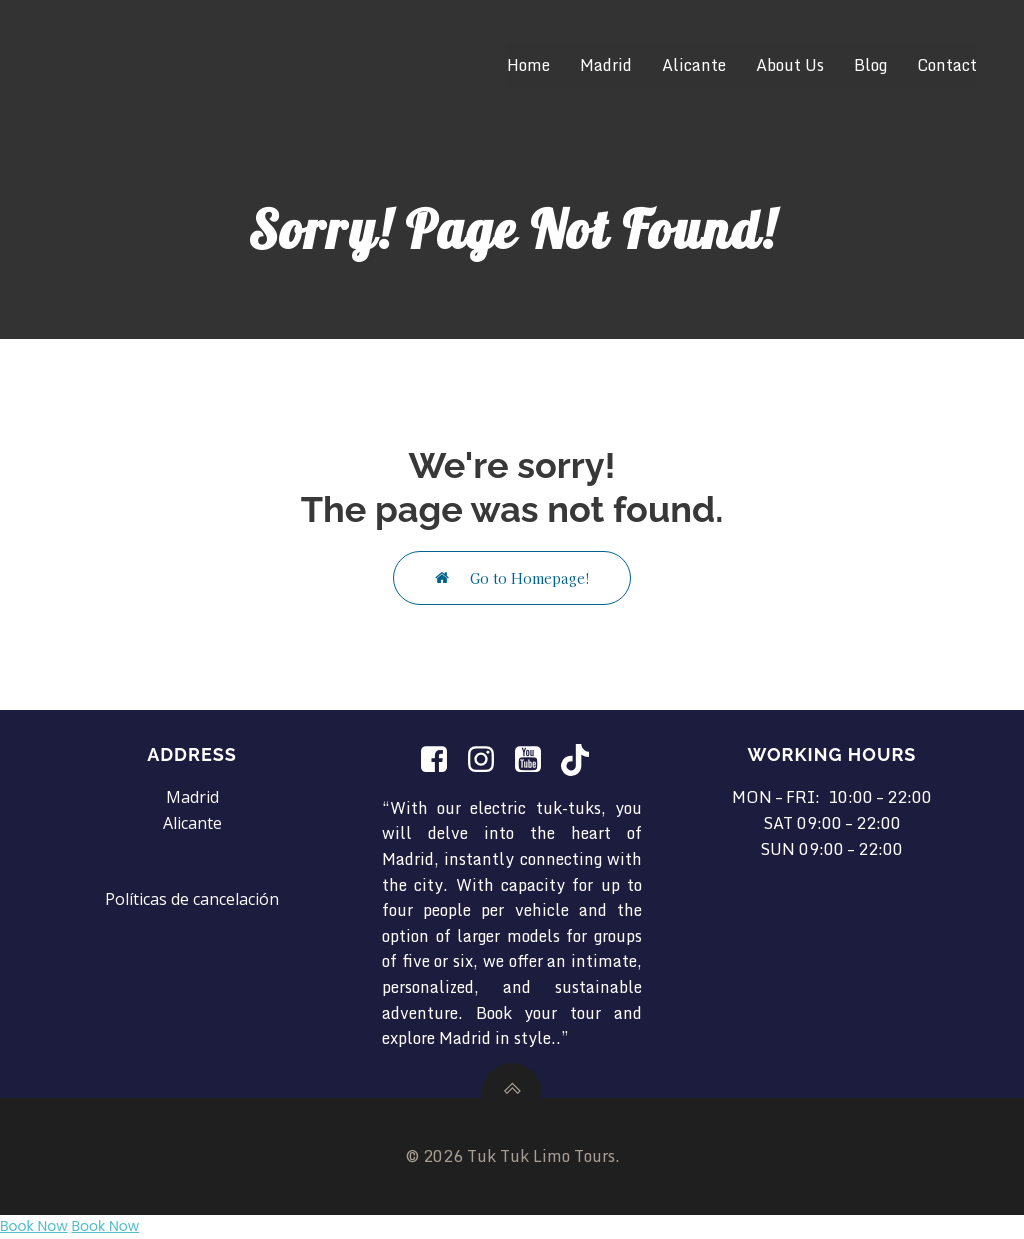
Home (528, 65)
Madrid (606, 65)
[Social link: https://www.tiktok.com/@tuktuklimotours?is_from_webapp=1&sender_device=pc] (582, 760)
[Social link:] (441, 760)
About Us (790, 65)
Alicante (694, 65)
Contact (947, 65)
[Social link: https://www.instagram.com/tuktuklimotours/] (488, 760)
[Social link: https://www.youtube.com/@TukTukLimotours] (535, 760)
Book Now (34, 1226)
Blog (870, 65)
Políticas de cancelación (192, 899)
